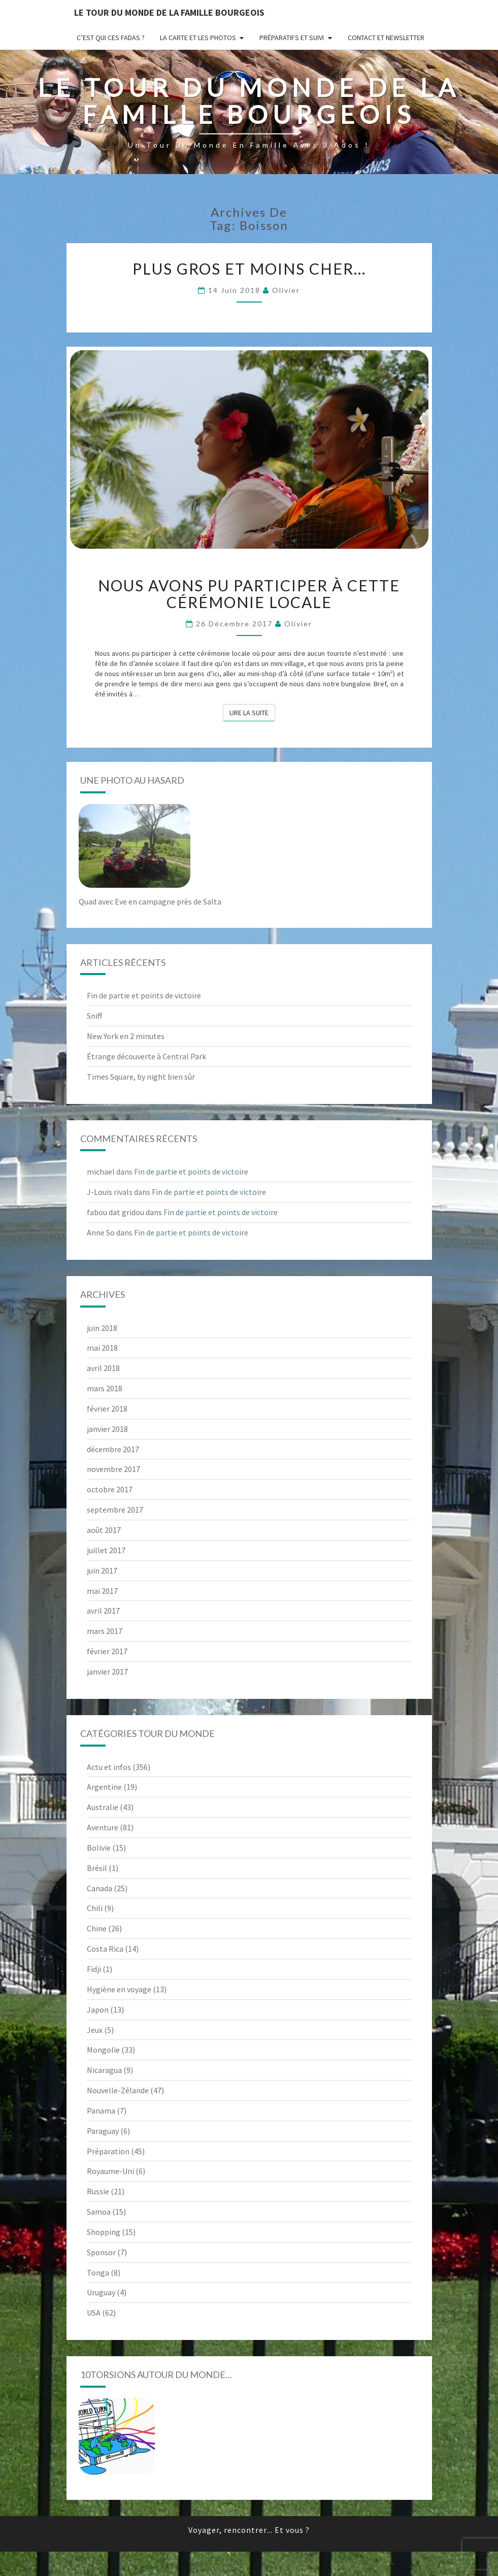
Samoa (99, 2211)
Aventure (102, 1827)
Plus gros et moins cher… (249, 268)
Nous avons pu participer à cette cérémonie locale (249, 593)
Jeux (95, 2030)
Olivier (286, 290)
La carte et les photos (198, 37)
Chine (97, 1928)
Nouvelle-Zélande (118, 2090)
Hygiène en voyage (119, 1989)
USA (94, 2312)
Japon (98, 2009)
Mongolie (103, 2050)
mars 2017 (104, 1631)
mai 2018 (102, 1348)
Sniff (94, 1016)
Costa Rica (105, 1949)
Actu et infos (109, 1767)
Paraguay (103, 2131)
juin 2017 (102, 1570)
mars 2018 (104, 1388)
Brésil (97, 1868)
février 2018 (107, 1408)
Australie (102, 1807)
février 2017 (107, 1651)
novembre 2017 (113, 1469)
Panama (101, 2110)
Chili (95, 1908)
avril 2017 (103, 1610)
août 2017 (104, 1530)
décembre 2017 (113, 1449)
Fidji (94, 1969)
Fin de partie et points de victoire (144, 995)
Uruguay (101, 2292)
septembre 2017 (115, 1509)
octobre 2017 (109, 1489)
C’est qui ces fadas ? (111, 37)
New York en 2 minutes (125, 1036)
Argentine (104, 1787)
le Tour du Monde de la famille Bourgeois (169, 12)
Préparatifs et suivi (291, 37)
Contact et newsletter (386, 37)
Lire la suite (252, 712)
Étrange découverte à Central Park (146, 1056)
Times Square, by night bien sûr (141, 1077)
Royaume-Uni (110, 2171)
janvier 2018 (107, 1429)
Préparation (108, 2151)
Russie (98, 2191)
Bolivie (99, 1848)
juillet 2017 (106, 1550)
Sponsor (101, 2252)
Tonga (98, 2272)
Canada (99, 1888)
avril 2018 (103, 1368)
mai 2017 (102, 1591)
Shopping (103, 2232)
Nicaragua (104, 2070)
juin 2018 (102, 1328)
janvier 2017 (107, 1671)
